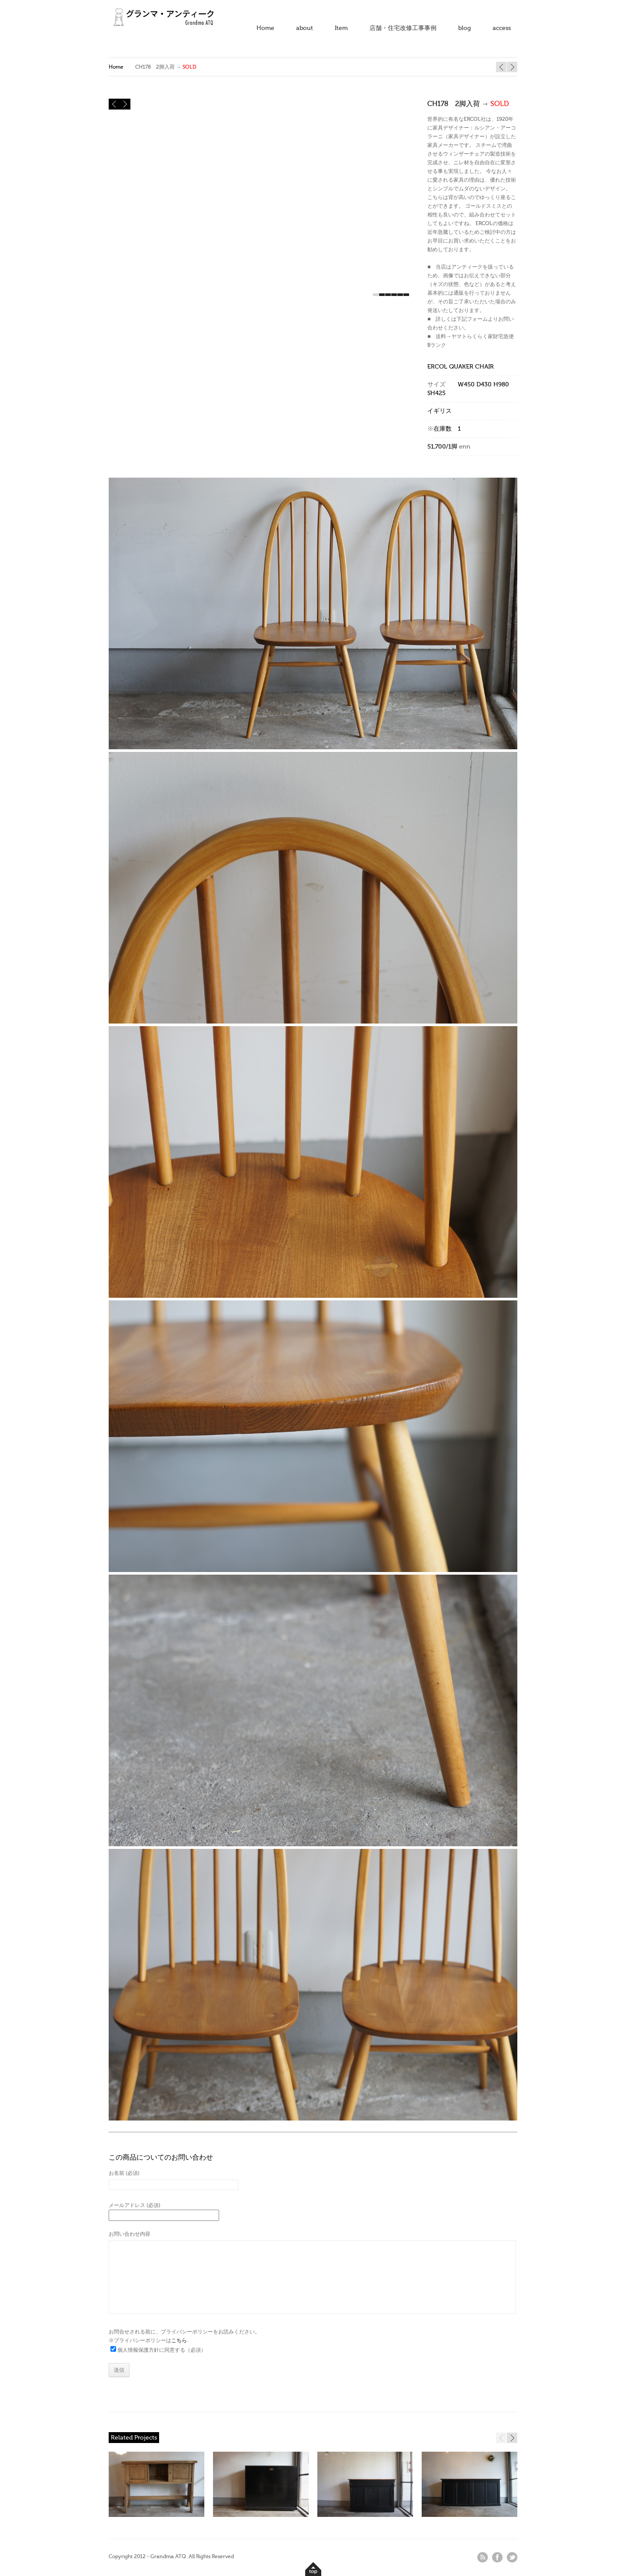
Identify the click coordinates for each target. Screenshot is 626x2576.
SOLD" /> (365, 2488)
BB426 (512, 67)
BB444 (501, 67)
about (304, 28)
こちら (179, 2340)
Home (265, 28)
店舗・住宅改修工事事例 (403, 28)
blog (464, 28)
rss (482, 2557)
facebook (497, 2557)
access (502, 28)
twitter (512, 2557)
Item (341, 28)
